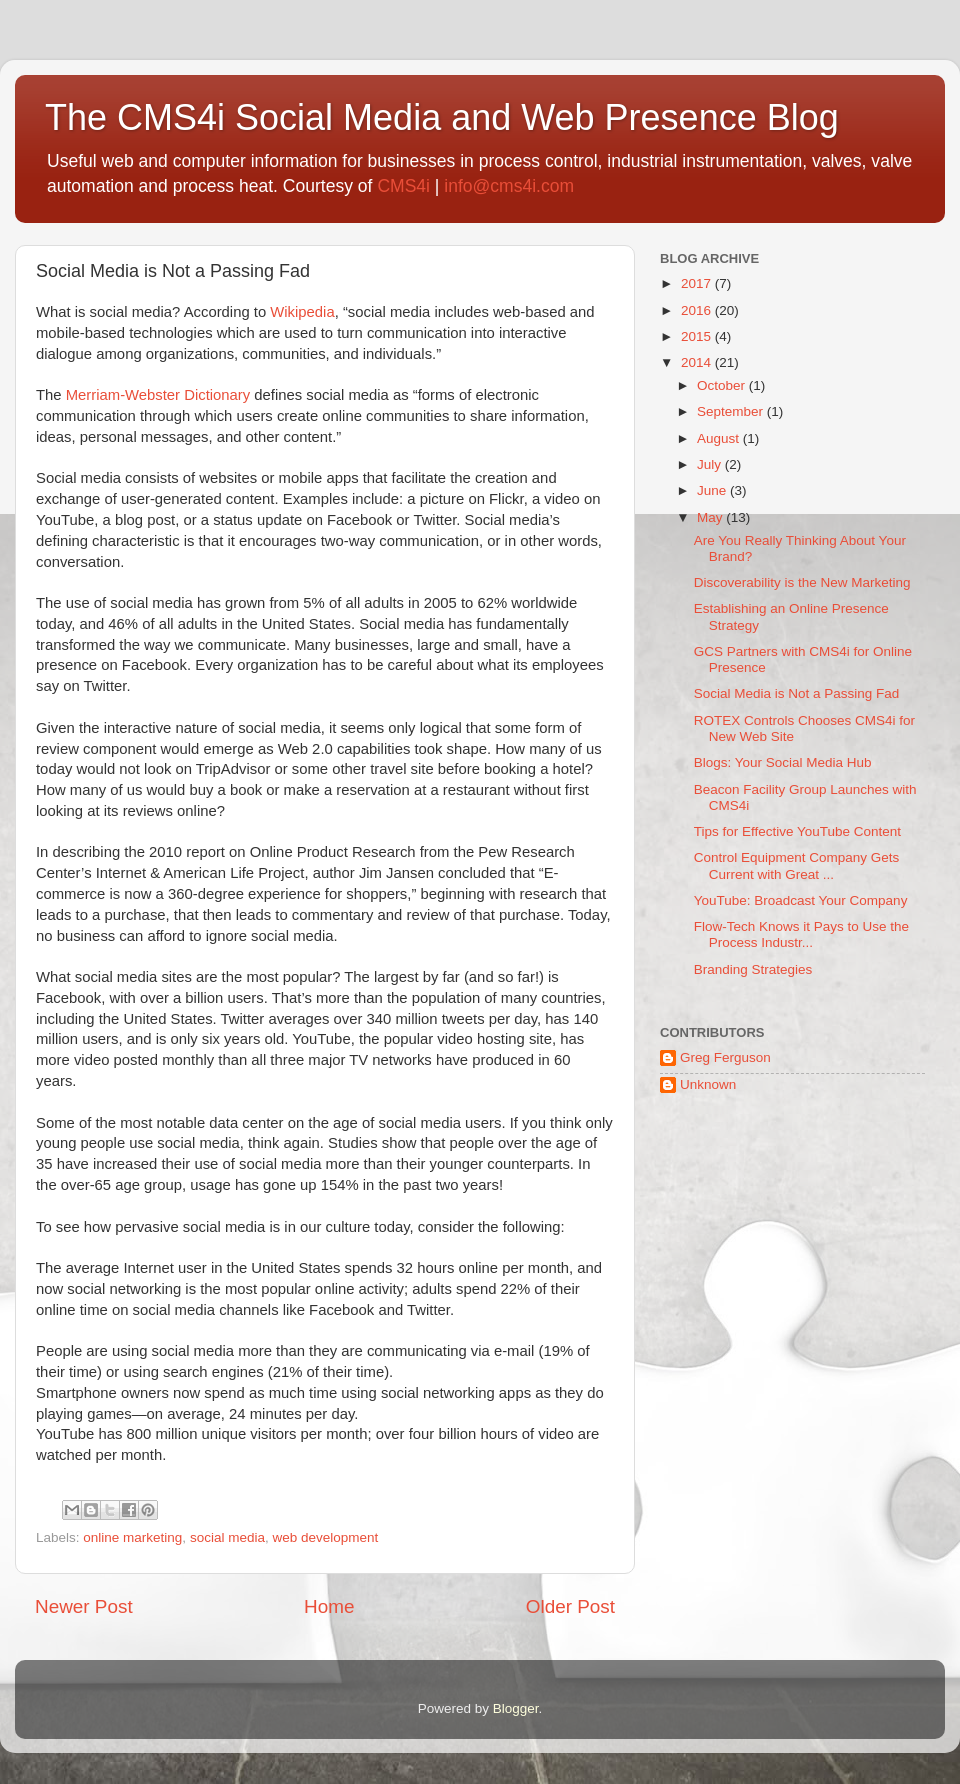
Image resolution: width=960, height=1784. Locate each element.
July (711, 464)
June (713, 490)
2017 (698, 283)
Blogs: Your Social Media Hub (783, 762)
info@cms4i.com (509, 186)
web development (325, 1537)
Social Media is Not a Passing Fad (797, 693)
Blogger (516, 1708)
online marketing (132, 1537)
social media (227, 1537)
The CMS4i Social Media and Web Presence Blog (442, 117)
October (723, 385)
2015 (698, 336)
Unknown (708, 1084)
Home (329, 1606)
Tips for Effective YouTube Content (797, 831)
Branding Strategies (753, 969)
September (732, 411)
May (711, 517)
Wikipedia (302, 312)
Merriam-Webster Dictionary (158, 395)
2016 (698, 310)
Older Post (570, 1606)
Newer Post (84, 1606)
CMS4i (403, 186)
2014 (698, 362)
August (720, 438)
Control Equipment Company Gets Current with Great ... (797, 865)
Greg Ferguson (725, 1057)
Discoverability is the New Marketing (802, 582)
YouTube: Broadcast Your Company (801, 900)
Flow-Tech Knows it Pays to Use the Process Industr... (801, 934)
